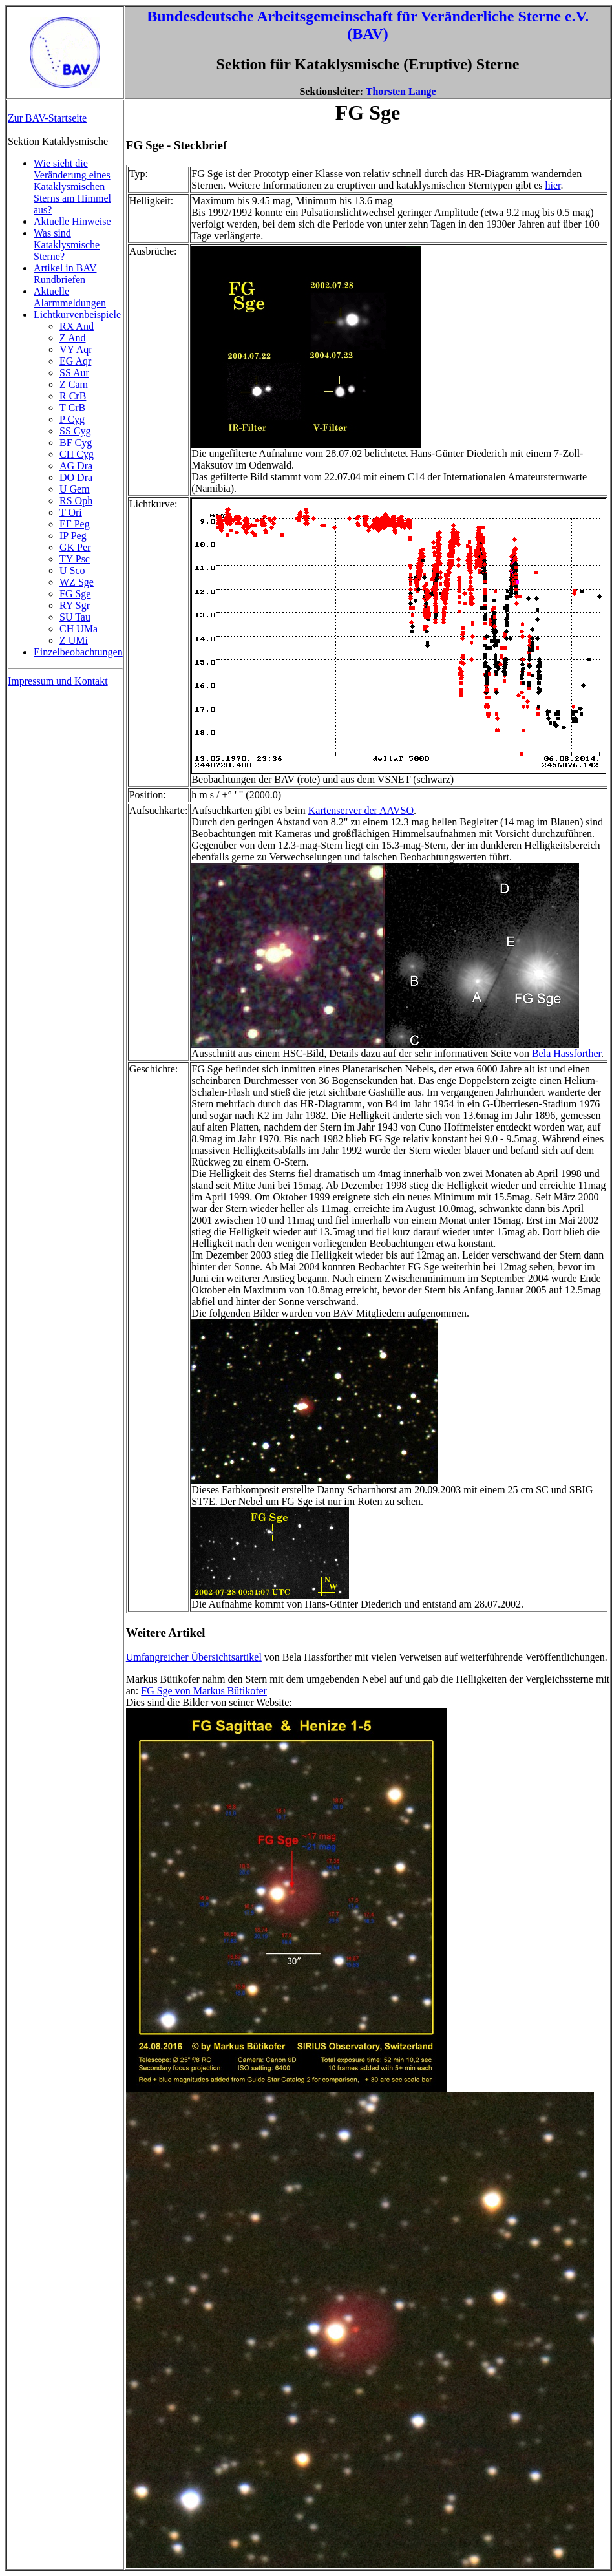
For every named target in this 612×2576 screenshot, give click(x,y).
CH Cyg (76, 454)
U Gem (74, 489)
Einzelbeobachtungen (78, 651)
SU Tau (74, 617)
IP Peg (73, 535)
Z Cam (73, 384)
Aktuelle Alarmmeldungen (70, 297)
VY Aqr (75, 349)
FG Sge (74, 593)
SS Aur (74, 372)
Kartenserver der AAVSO (361, 810)
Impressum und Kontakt (58, 681)
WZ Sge (76, 582)
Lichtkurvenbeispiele (77, 314)
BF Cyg (75, 442)
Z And (72, 337)
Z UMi (73, 640)
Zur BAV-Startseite (47, 117)
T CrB (72, 407)
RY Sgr (74, 605)
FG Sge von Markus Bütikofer (204, 1690)
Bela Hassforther (566, 1053)
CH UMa (78, 628)
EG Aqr (75, 361)
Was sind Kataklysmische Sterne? (67, 245)
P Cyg (72, 419)
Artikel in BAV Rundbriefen (65, 273)
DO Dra (75, 477)
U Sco (72, 570)
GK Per (74, 547)
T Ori (70, 512)
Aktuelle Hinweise (72, 221)
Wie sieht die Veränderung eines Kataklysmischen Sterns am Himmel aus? (72, 186)
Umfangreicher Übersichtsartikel (194, 1657)
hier (553, 185)
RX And (76, 326)
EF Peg (74, 523)
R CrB (72, 395)
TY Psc (74, 558)
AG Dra (75, 465)
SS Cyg (74, 430)
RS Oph (75, 500)
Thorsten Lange (401, 91)
